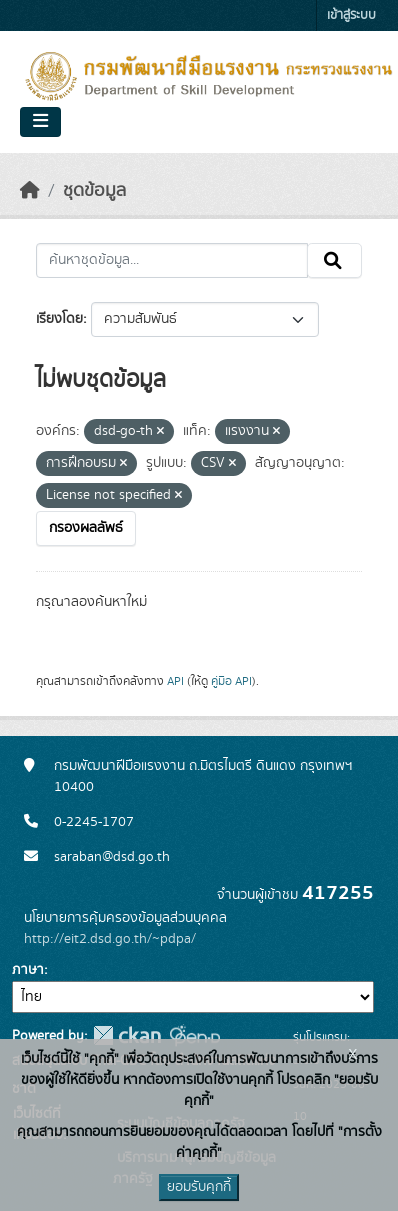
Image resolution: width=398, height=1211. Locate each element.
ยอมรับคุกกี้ (199, 1187)
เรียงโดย (59, 319)
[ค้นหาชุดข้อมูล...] (172, 261)
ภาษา (28, 970)
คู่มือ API (231, 681)
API (175, 681)
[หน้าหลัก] (30, 191)
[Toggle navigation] (40, 122)
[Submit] (334, 261)
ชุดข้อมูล (94, 191)
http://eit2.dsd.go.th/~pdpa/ (110, 939)
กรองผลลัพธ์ (86, 528)
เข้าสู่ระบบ (351, 15)
